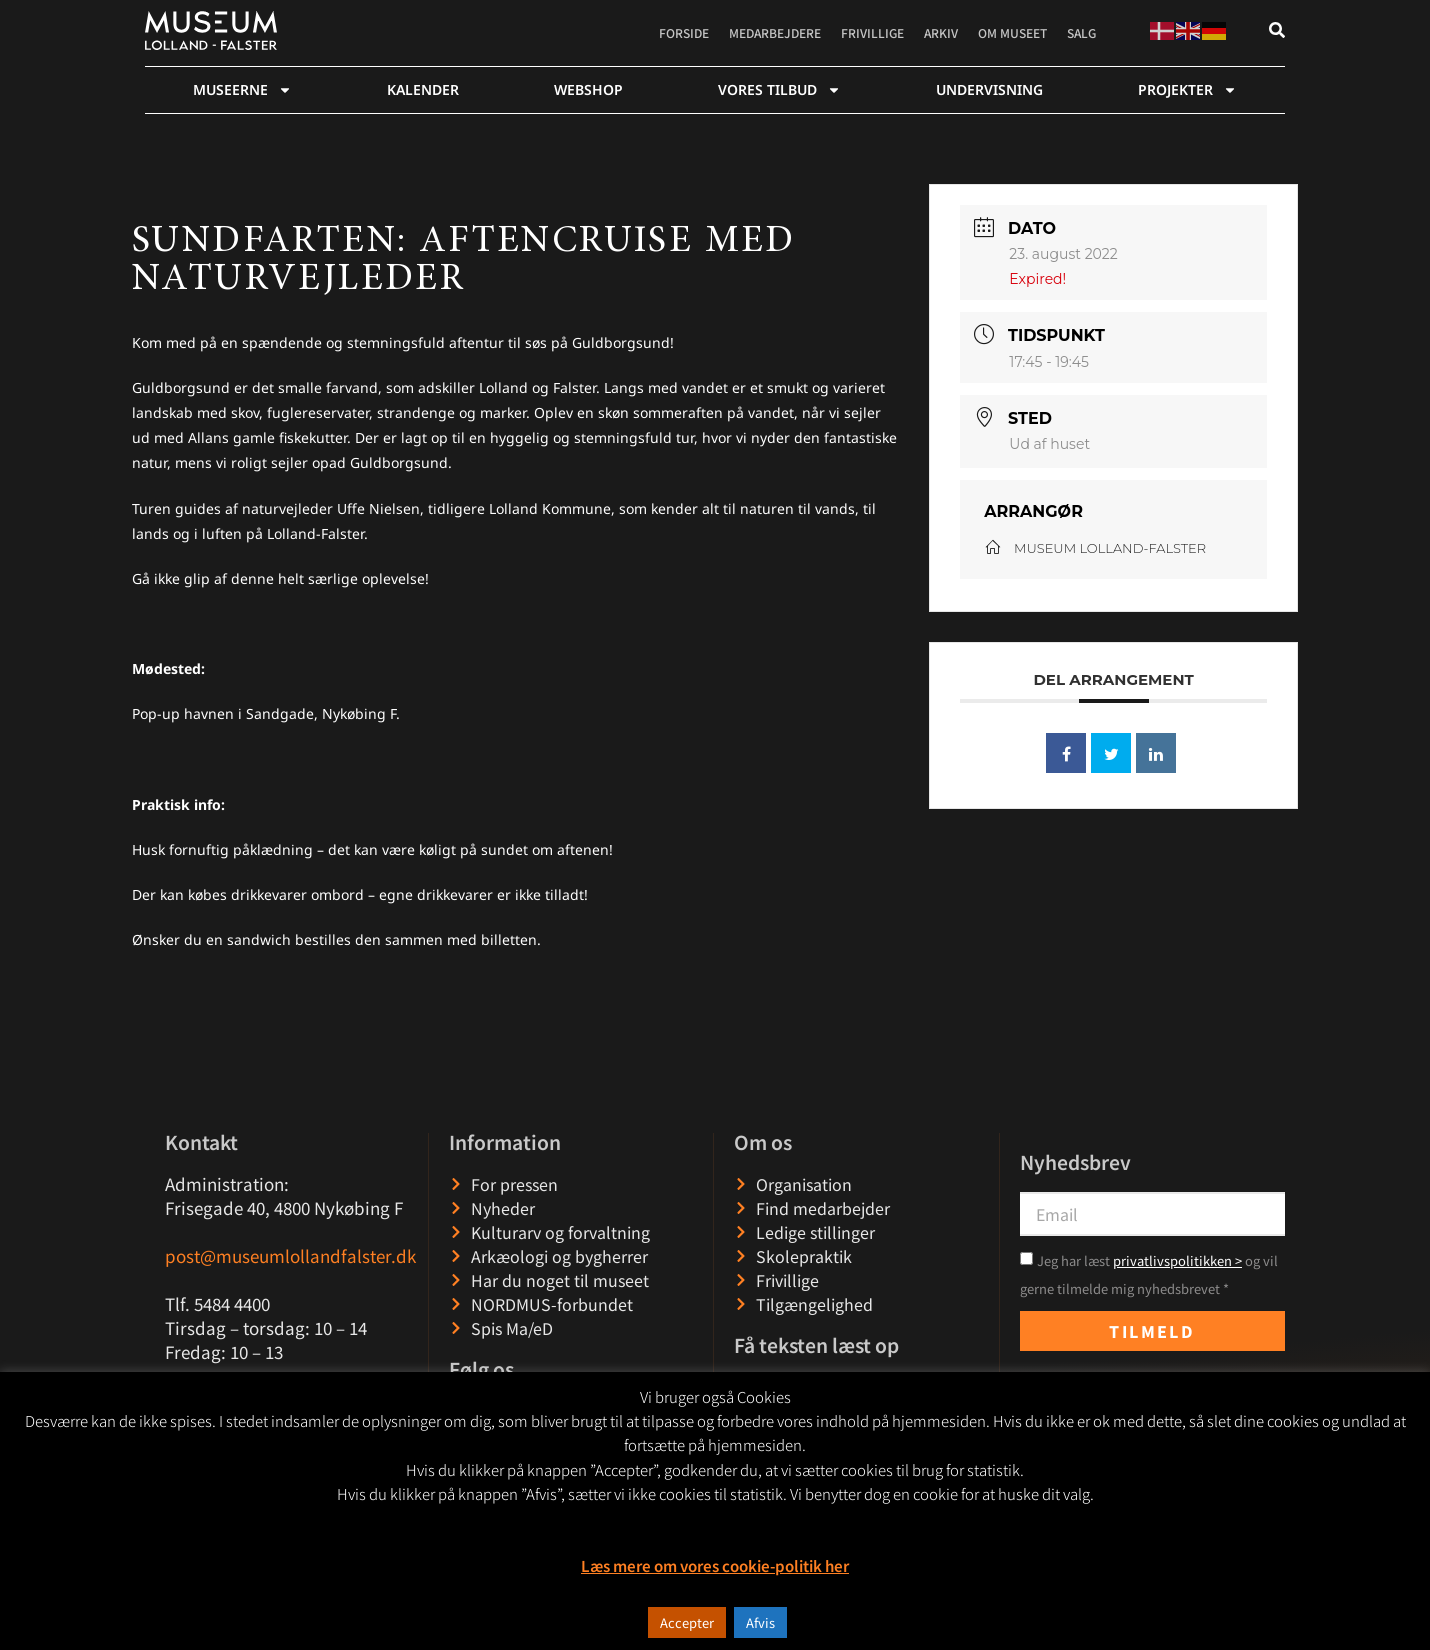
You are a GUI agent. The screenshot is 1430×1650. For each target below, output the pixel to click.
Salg (1081, 32)
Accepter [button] (687, 1622)
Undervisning (989, 89)
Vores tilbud (779, 90)
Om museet (1012, 32)
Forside (684, 32)
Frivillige (872, 32)
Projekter (1187, 90)
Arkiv (941, 32)
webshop (588, 89)
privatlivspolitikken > (1177, 1260)
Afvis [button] (760, 1622)
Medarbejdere (775, 32)
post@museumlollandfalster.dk (290, 1255)
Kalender (423, 89)
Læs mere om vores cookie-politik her (715, 1565)
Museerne (242, 90)
